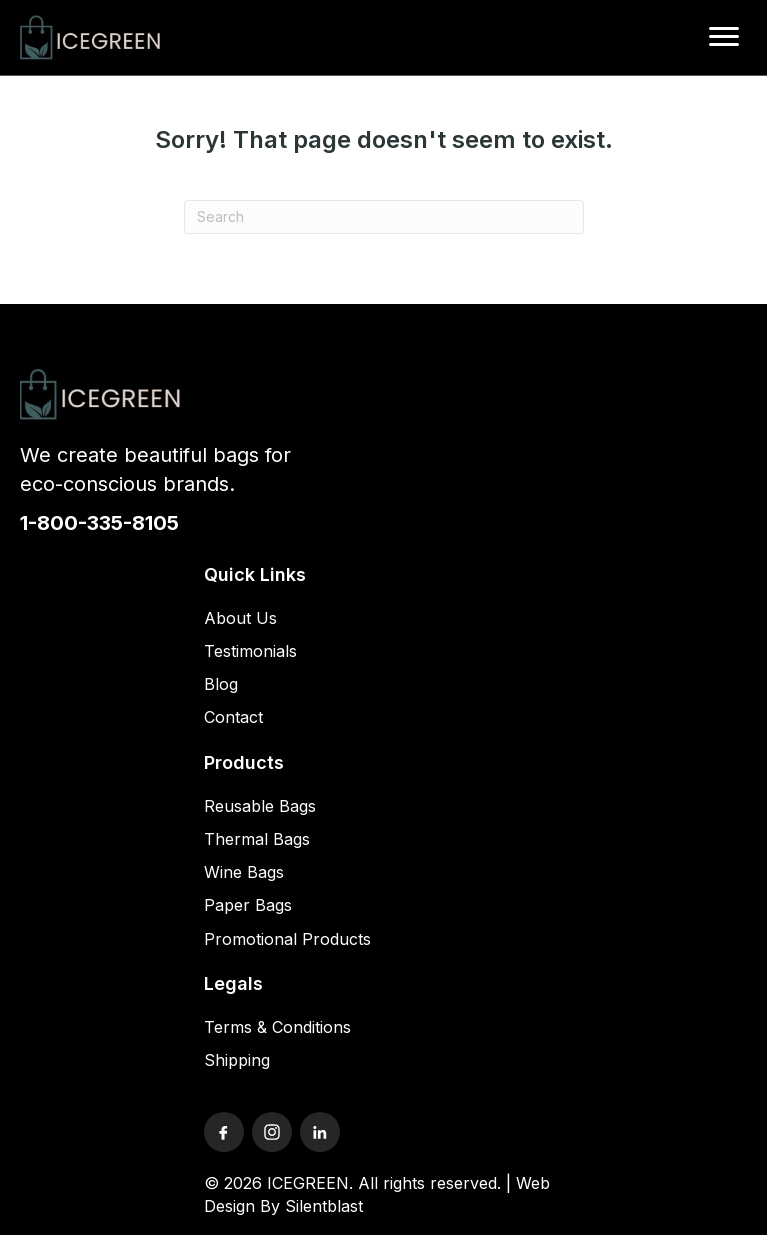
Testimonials (250, 651)
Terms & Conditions (277, 1027)
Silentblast (324, 1206)
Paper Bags (248, 905)
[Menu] (724, 37)
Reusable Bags (260, 806)
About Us (240, 618)
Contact (233, 717)
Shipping (237, 1060)
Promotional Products (287, 939)
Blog (221, 684)
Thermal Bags (257, 839)
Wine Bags (244, 872)
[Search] (384, 217)
